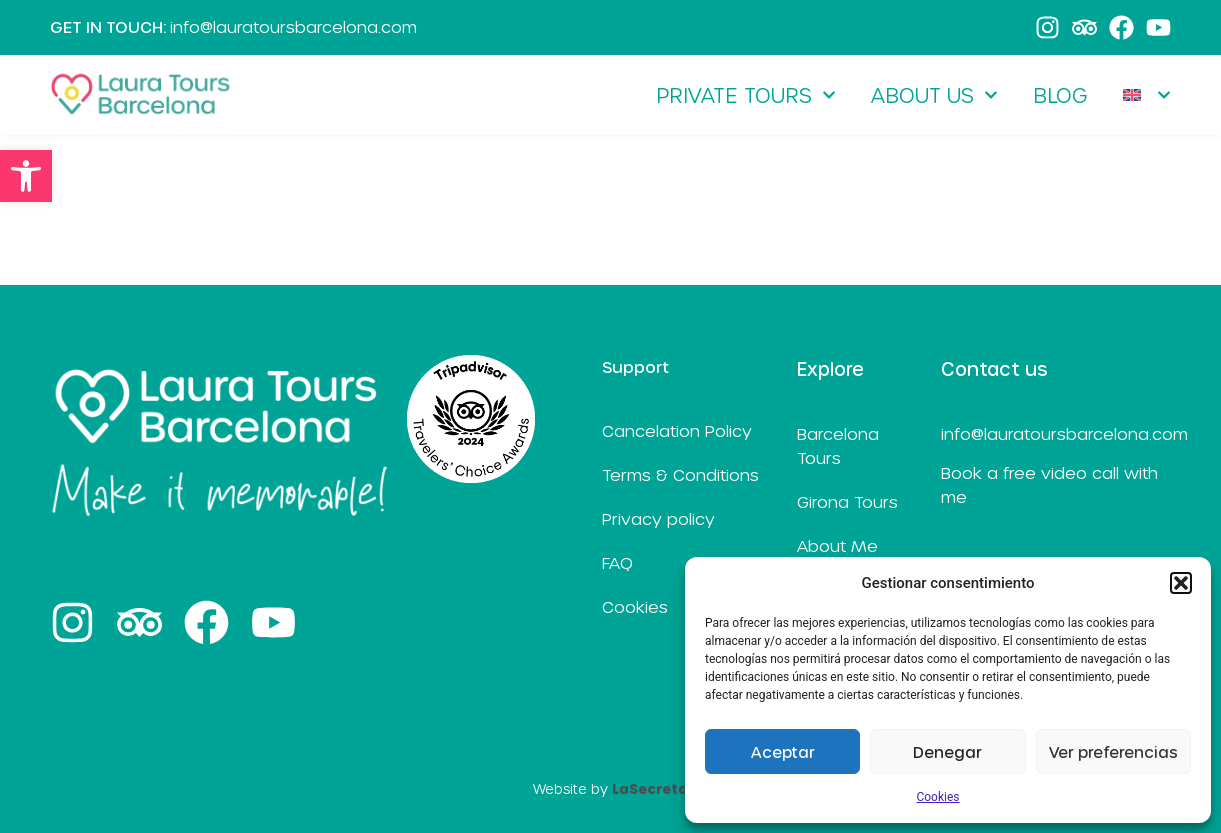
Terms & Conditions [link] (680, 474)
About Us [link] (934, 95)
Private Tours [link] (746, 95)
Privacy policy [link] (658, 518)
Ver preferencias (1113, 752)
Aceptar (783, 752)
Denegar (947, 752)
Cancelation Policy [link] (677, 430)
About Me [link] (837, 545)
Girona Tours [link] (847, 501)
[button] (1181, 583)
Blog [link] (1060, 95)
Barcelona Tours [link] (838, 445)
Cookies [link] (937, 797)
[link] (26, 176)
